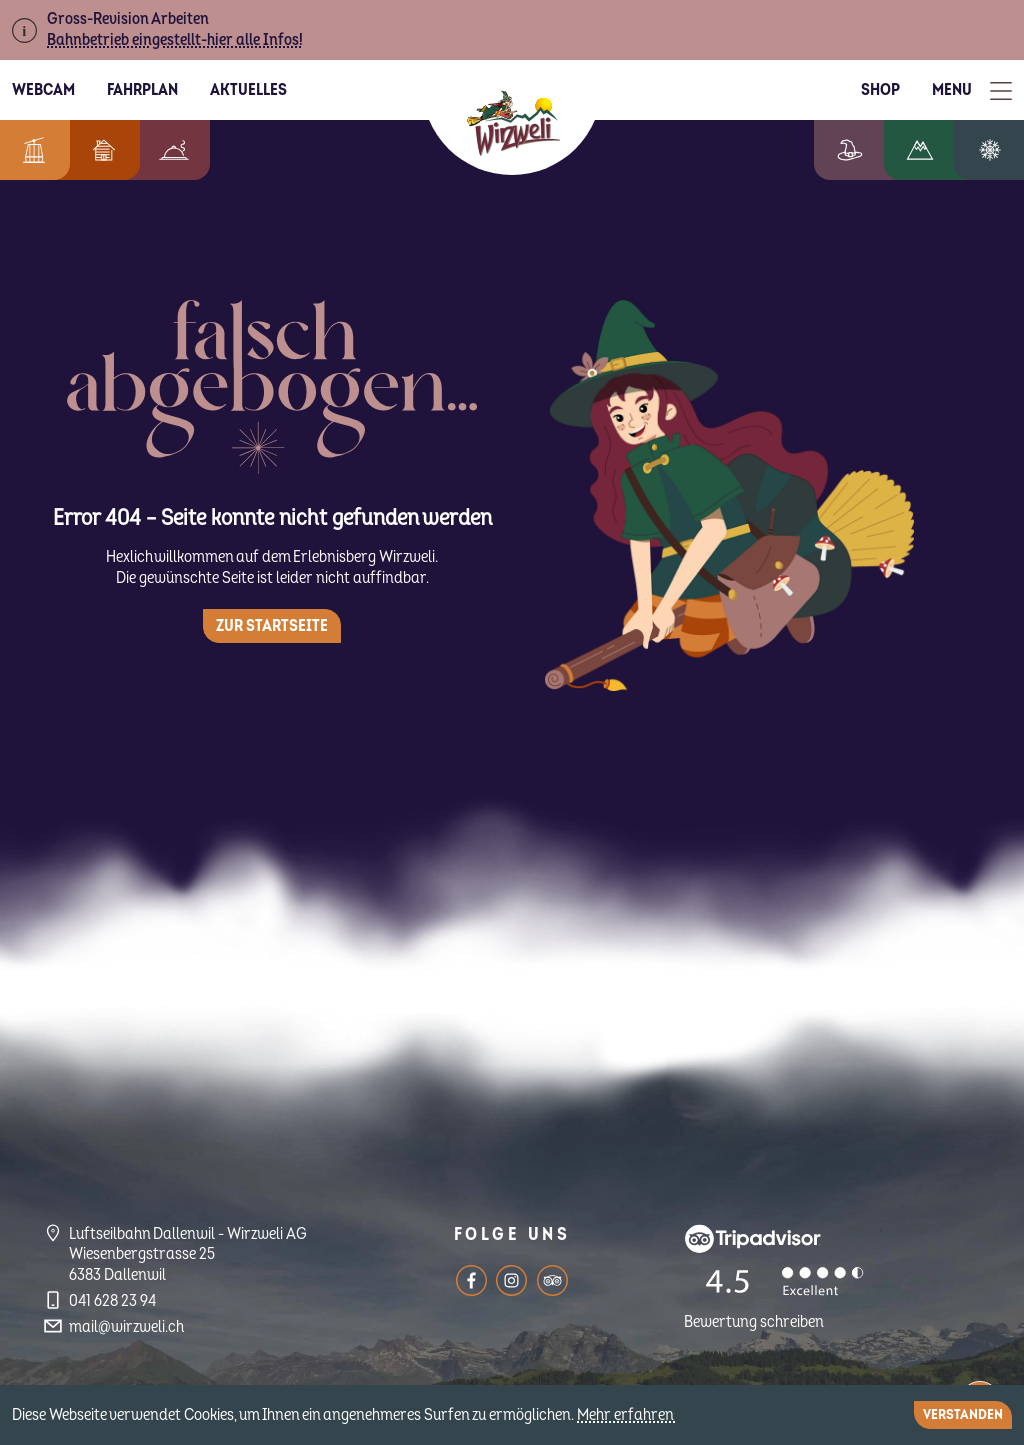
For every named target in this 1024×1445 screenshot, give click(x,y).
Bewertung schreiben (754, 1322)
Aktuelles (248, 90)
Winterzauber (997, 150)
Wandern (935, 150)
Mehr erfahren (627, 1415)
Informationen (30, 150)
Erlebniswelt (870, 150)
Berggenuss (164, 150)
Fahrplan (142, 90)
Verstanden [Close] (963, 1414)
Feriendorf (94, 150)
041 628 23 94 (112, 1301)
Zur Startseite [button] (272, 626)
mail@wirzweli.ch (126, 1327)
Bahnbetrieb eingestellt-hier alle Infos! (175, 40)
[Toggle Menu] (972, 90)
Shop (880, 90)
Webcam (43, 90)
